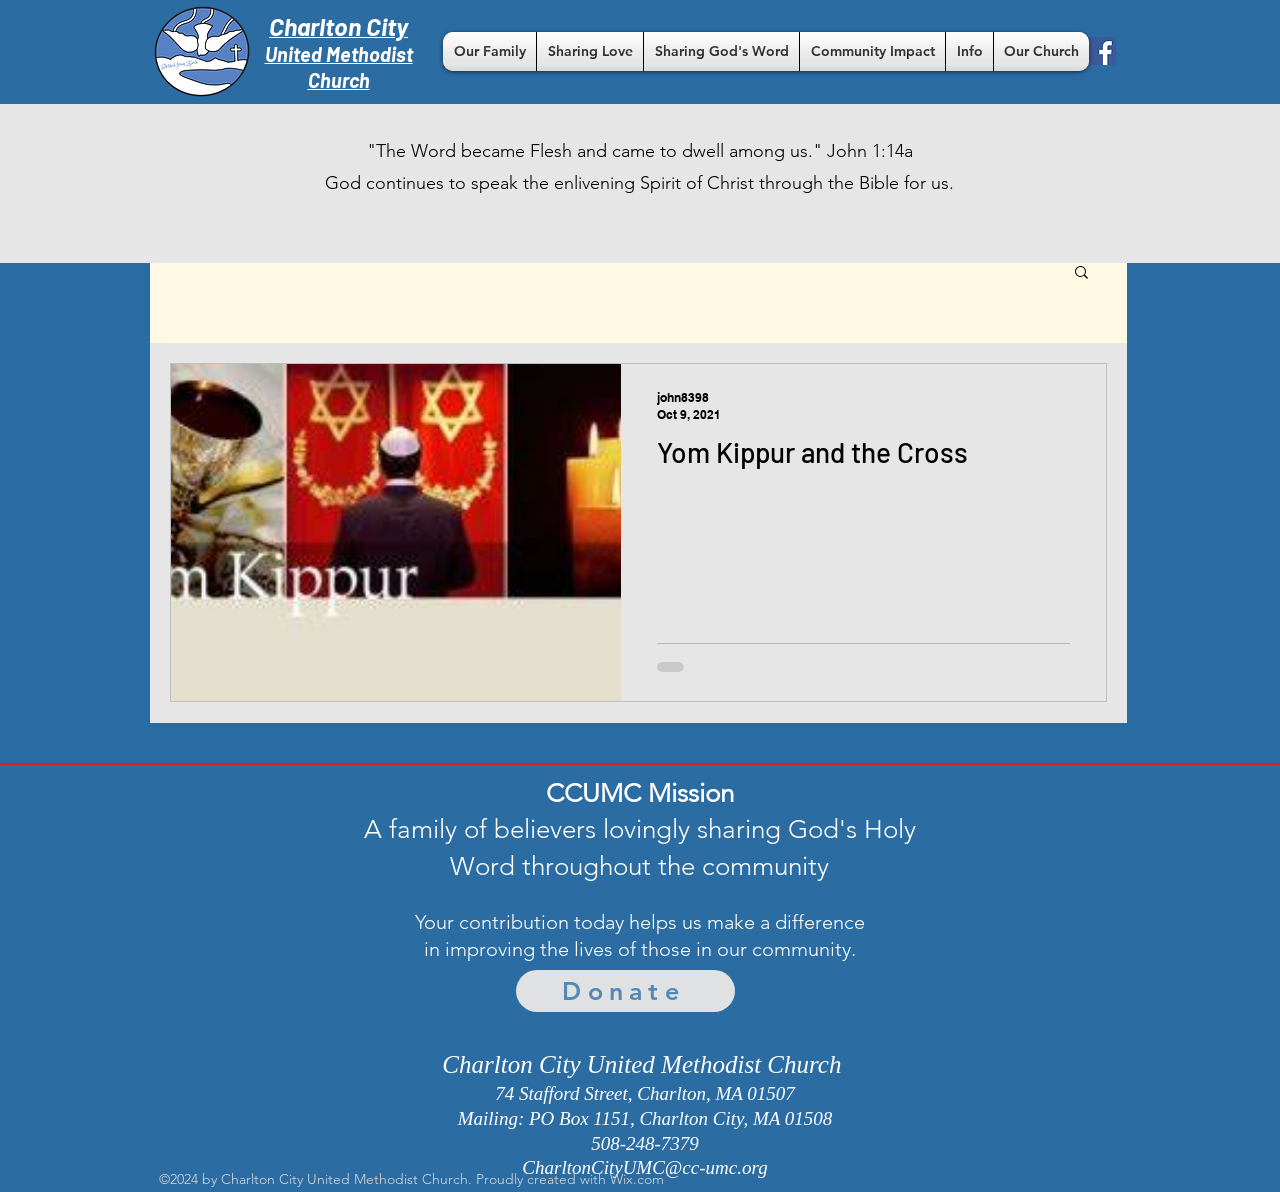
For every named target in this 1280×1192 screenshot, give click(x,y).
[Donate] (625, 991)
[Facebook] (1102, 51)
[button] (489, 51)
